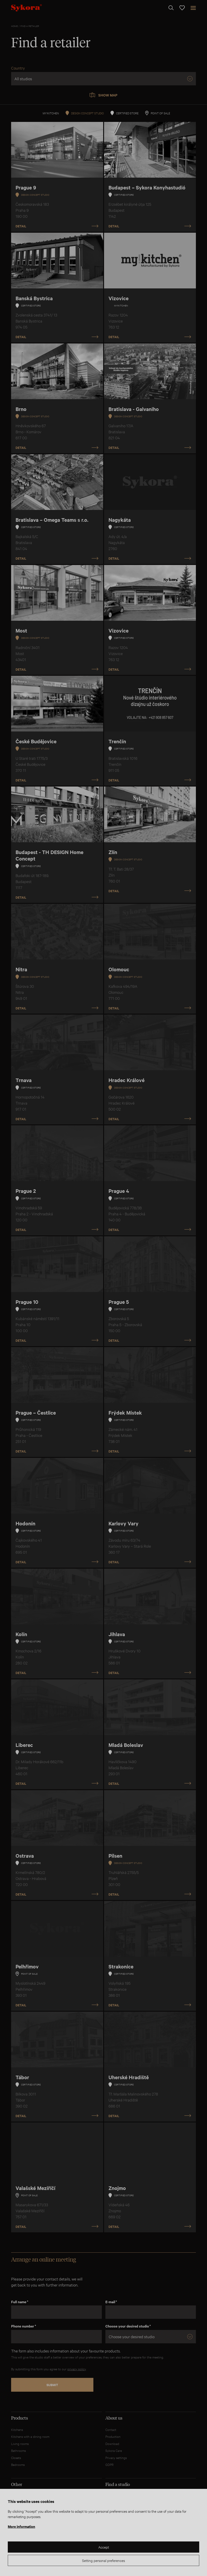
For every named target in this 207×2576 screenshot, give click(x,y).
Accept (103, 2547)
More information (21, 2526)
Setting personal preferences (103, 2560)
